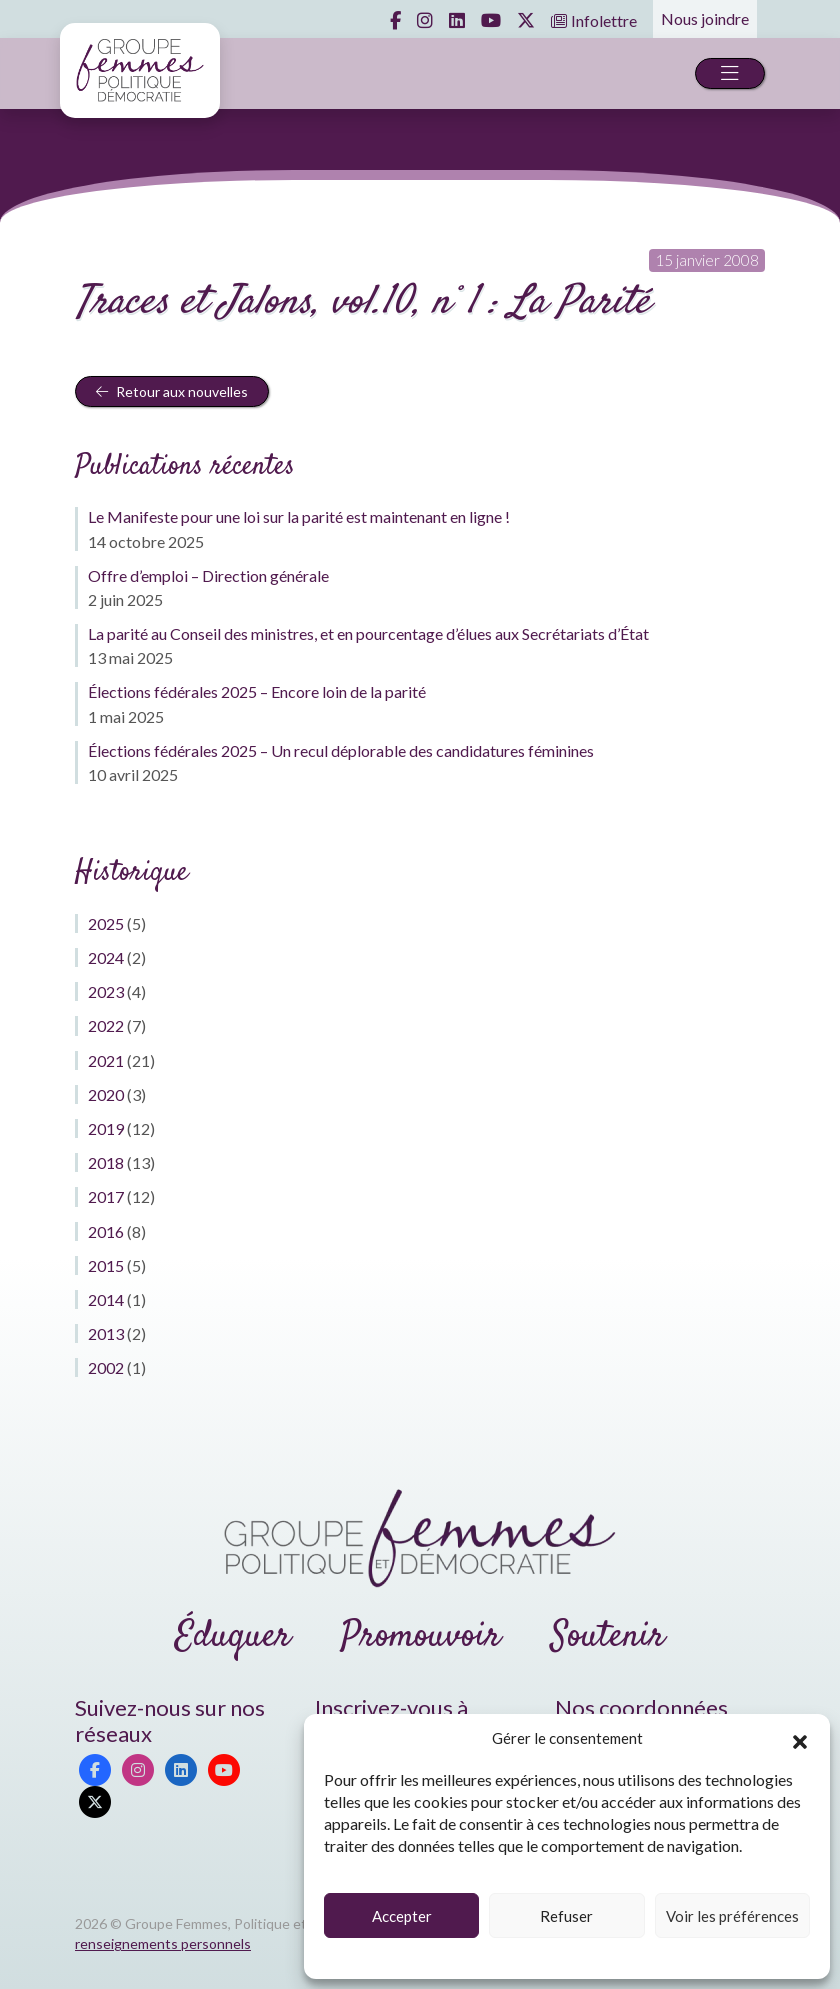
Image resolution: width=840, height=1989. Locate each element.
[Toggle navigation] (730, 73)
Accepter (402, 1916)
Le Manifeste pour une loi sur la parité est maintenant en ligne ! (299, 516)
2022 (106, 1025)
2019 (106, 1128)
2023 (106, 991)
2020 (106, 1094)
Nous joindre (705, 18)
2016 (106, 1231)
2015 (106, 1265)
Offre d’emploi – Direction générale (208, 575)
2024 (106, 957)
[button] (800, 1739)
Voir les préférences (732, 1916)
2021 (106, 1060)
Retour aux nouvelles (172, 391)
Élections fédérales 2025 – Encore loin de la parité (257, 691)
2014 (106, 1299)
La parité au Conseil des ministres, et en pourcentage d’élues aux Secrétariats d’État (368, 633)
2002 (106, 1367)
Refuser (566, 1916)
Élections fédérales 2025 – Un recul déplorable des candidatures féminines (341, 750)
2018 (106, 1162)
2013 (106, 1333)
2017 (106, 1196)
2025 (106, 923)
